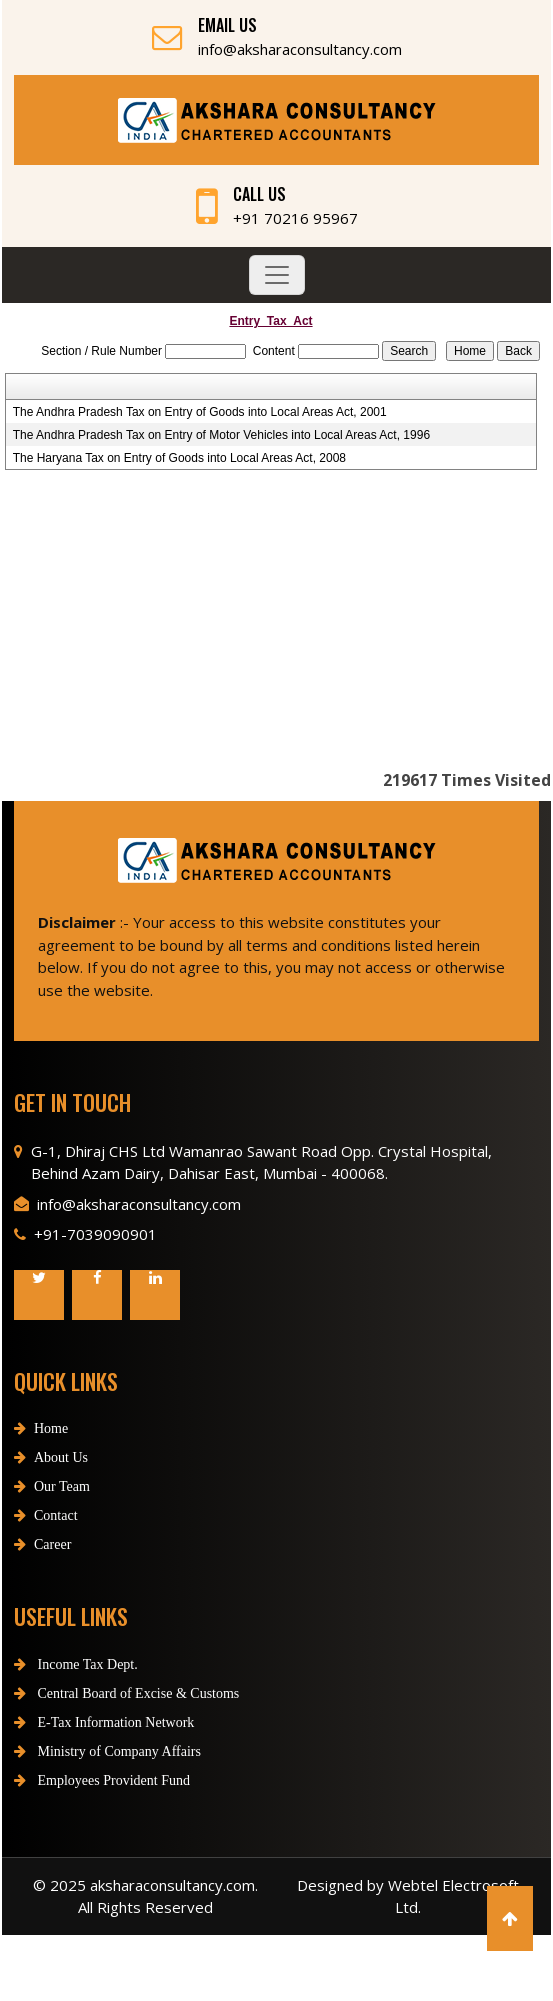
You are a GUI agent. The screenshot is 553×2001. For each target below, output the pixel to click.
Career (42, 1562)
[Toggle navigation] (277, 275)
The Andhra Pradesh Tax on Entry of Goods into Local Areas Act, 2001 (200, 412)
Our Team (52, 1504)
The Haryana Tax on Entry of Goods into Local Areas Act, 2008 (179, 458)
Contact (46, 1533)
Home (41, 1446)
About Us (51, 1475)
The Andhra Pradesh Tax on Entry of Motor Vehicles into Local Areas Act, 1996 (221, 435)
